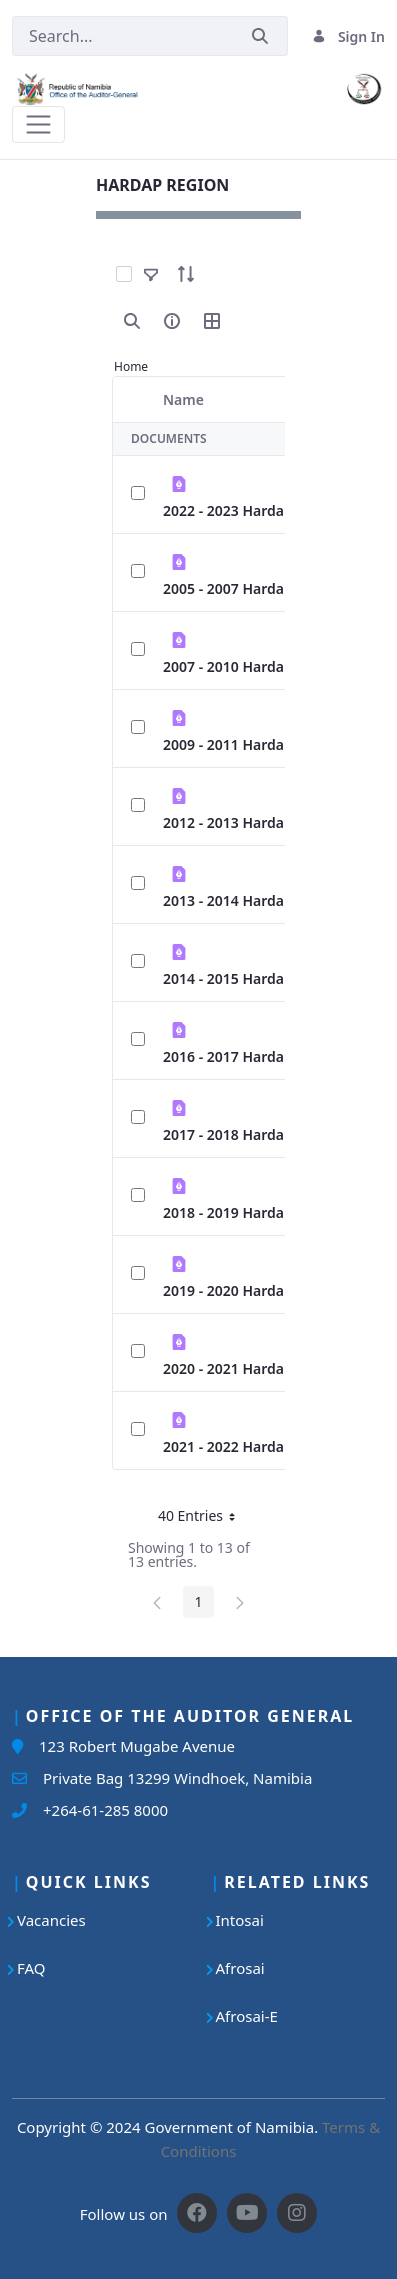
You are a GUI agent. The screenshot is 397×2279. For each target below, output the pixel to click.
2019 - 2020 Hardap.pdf (241, 1290)
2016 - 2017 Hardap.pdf (241, 1056)
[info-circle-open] (172, 321)
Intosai (240, 1920)
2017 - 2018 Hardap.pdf (241, 1134)
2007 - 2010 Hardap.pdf (241, 666)
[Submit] (260, 36)
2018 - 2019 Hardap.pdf (241, 1212)
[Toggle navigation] (38, 124)
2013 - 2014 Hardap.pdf (241, 900)
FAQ (31, 1968)
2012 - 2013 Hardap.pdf (241, 822)
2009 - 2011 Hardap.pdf (241, 744)
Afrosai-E (247, 2016)
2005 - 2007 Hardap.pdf (241, 588)
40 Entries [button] (204, 1519)
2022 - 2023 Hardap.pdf (241, 510)
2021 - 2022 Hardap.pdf (241, 1446)
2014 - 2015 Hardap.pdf (241, 978)
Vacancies (51, 1920)
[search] (132, 321)
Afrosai (240, 1968)
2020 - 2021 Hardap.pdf (241, 1368)
